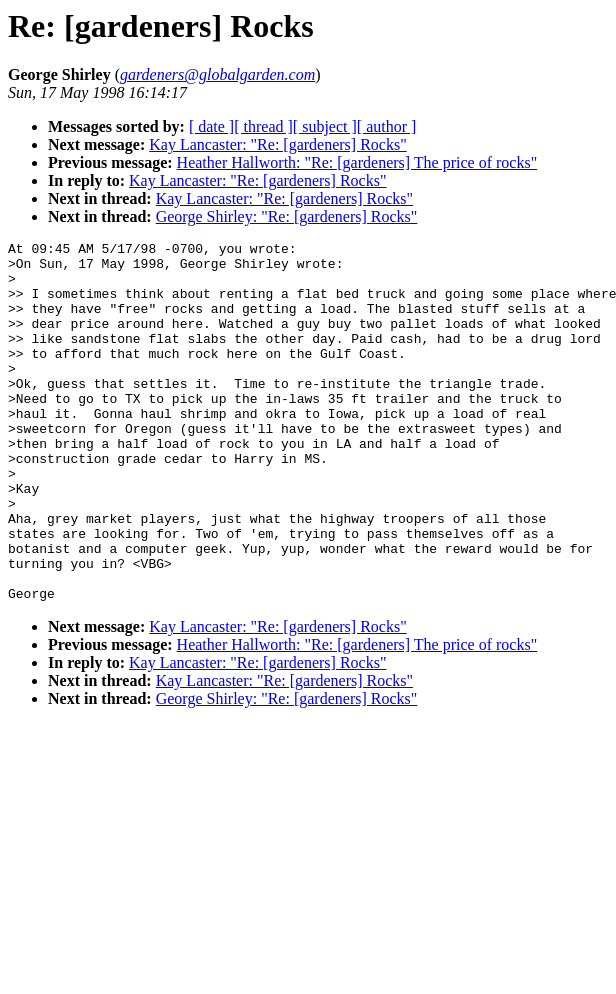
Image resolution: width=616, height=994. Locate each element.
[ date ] (211, 126)
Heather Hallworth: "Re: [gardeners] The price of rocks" (357, 162)
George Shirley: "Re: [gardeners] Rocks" (287, 216)
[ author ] (387, 126)
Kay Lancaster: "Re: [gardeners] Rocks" (277, 144)
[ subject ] (325, 126)
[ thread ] (263, 126)
